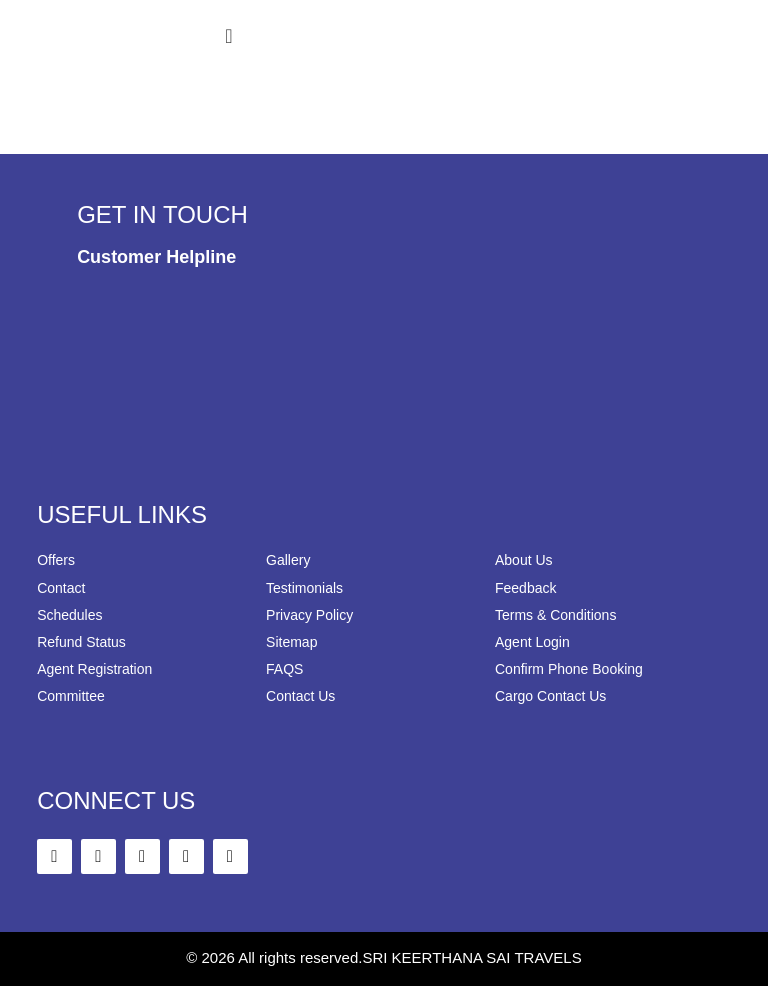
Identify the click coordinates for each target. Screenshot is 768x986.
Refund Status (81, 642)
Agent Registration (94, 669)
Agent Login (532, 642)
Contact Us (300, 696)
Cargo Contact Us (550, 696)
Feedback (525, 588)
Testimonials (304, 588)
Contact (61, 588)
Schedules (69, 615)
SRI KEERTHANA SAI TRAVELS (471, 957)
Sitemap (291, 642)
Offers (56, 560)
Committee (71, 696)
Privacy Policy (309, 615)
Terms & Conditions (555, 615)
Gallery (288, 560)
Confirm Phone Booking (569, 669)
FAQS (284, 669)
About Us (524, 560)
